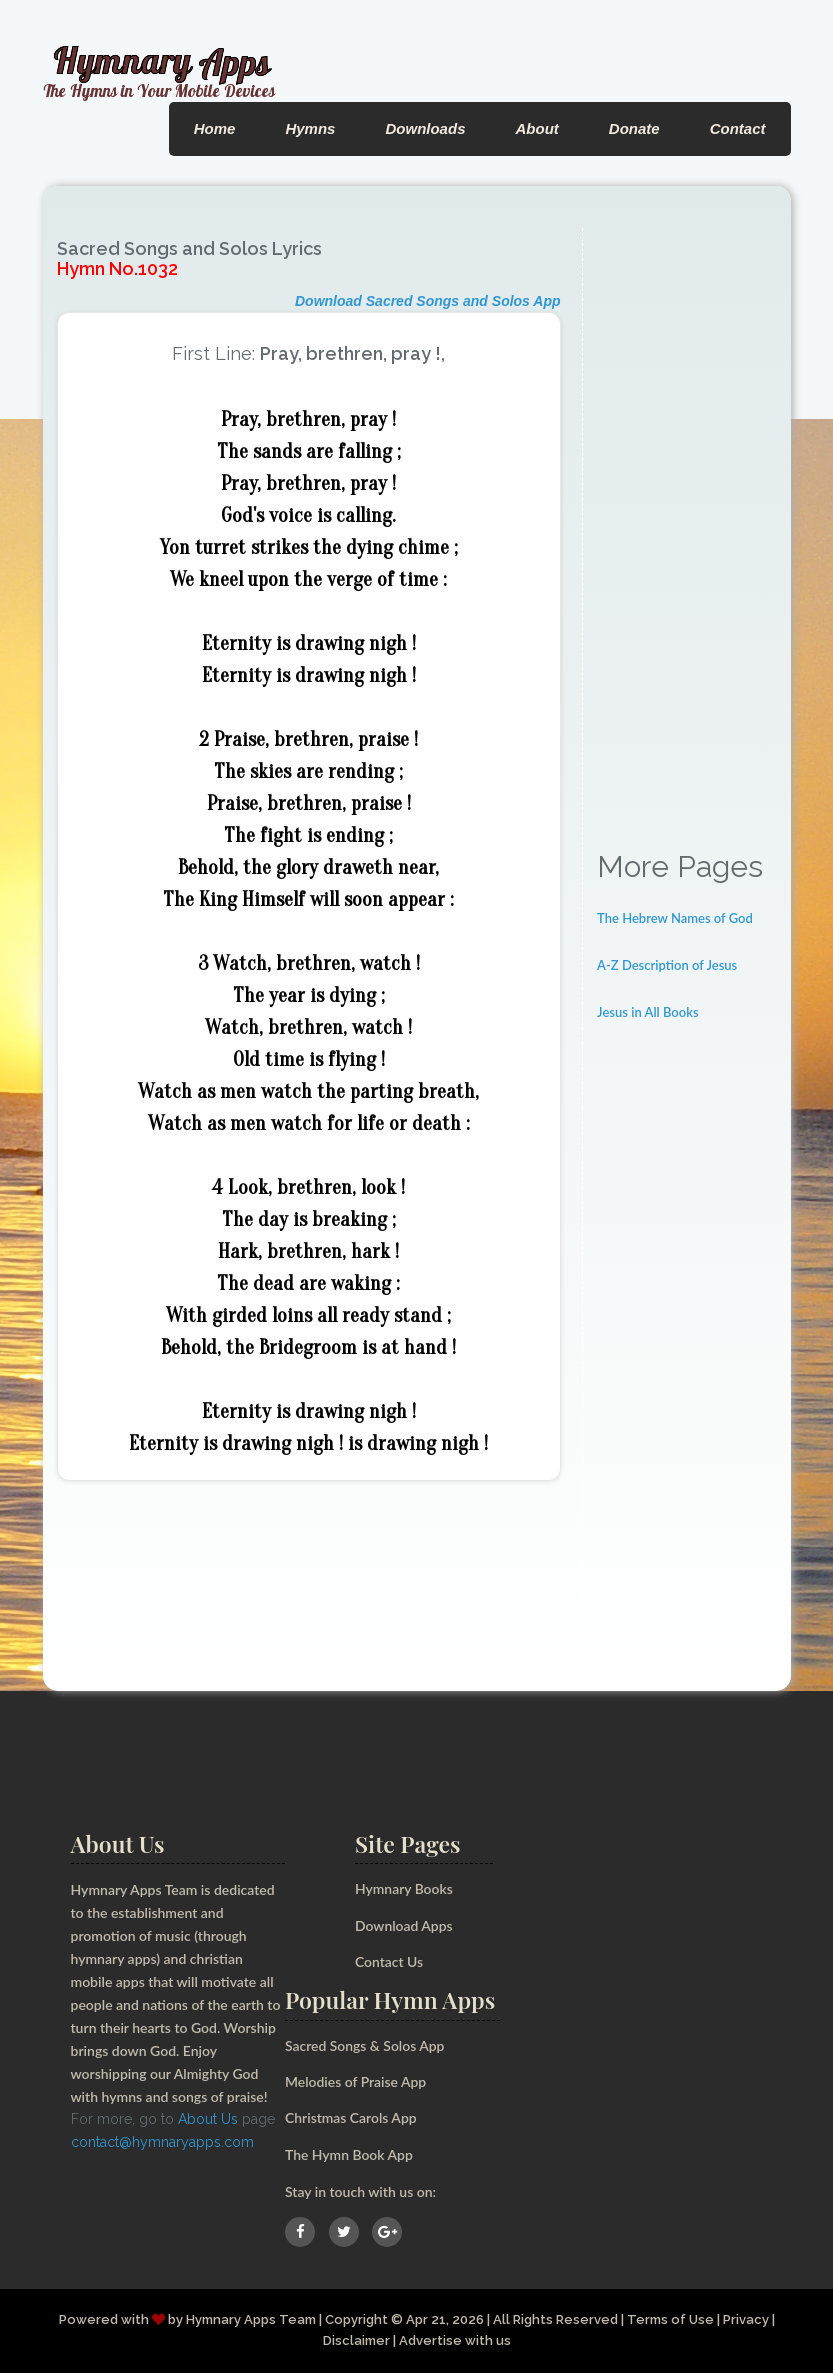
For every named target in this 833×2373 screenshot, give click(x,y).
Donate (634, 128)
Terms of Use (670, 2319)
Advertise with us (455, 2340)
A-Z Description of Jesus (667, 965)
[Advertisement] (686, 528)
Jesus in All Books (648, 1012)
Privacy (746, 2319)
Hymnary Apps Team (250, 2319)
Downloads (425, 128)
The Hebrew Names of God (675, 918)
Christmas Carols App (351, 2117)
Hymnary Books (404, 1888)
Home (215, 128)
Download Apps (404, 1925)
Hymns (310, 128)
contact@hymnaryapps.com (162, 2142)
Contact (738, 128)
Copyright (355, 2319)
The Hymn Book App (349, 2154)
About (536, 128)
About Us (208, 2119)
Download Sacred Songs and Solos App (428, 301)
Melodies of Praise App (356, 2081)
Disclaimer (356, 2340)
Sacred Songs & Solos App (365, 2045)
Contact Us (389, 1961)
